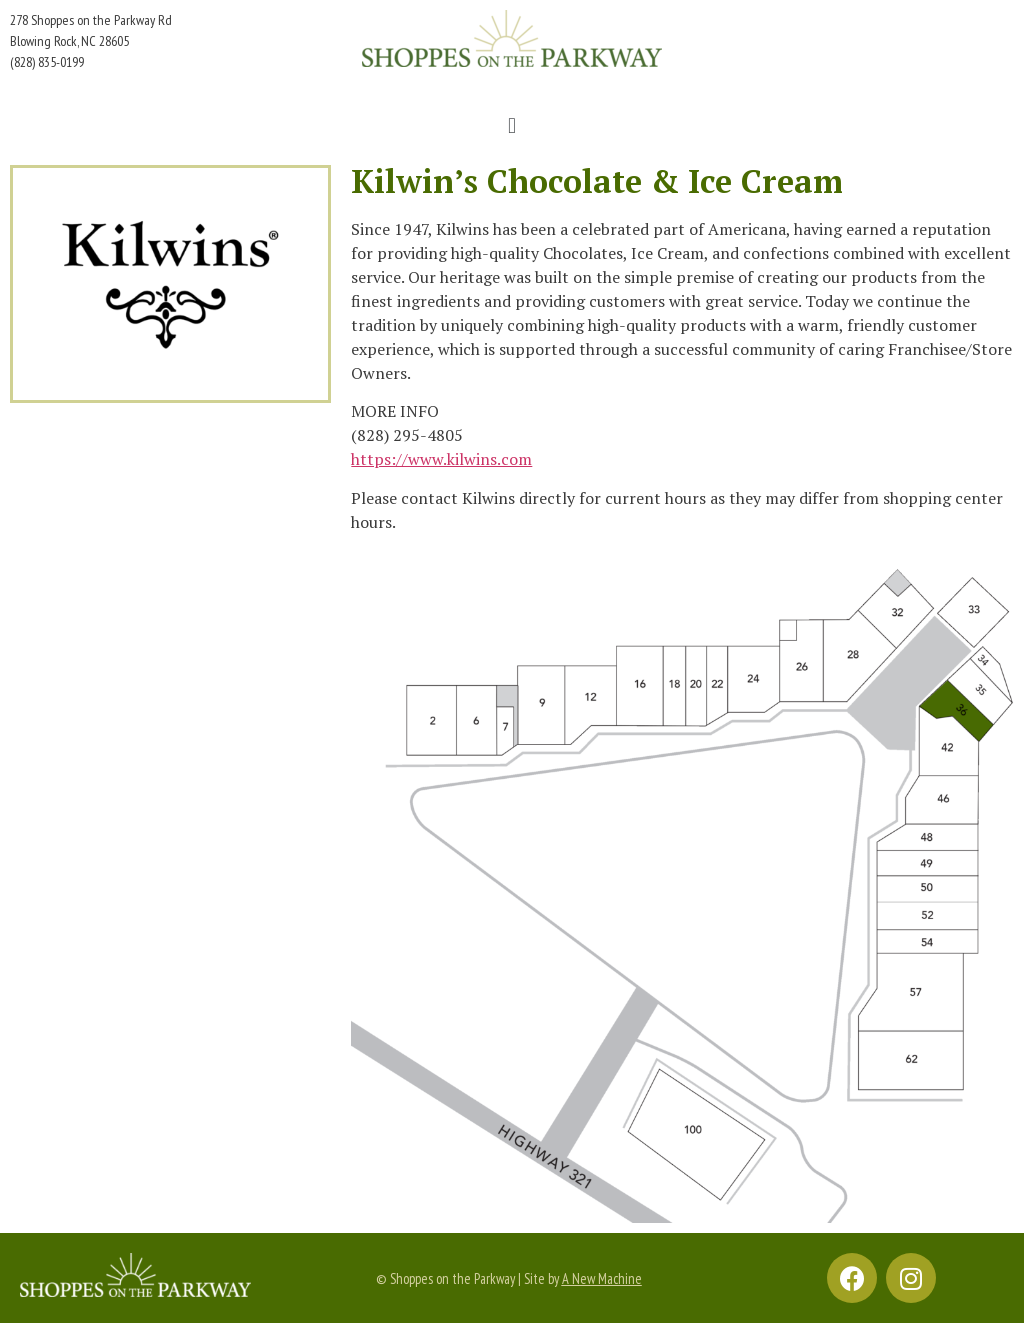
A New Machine (602, 1278)
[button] (511, 125)
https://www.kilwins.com (441, 459)
